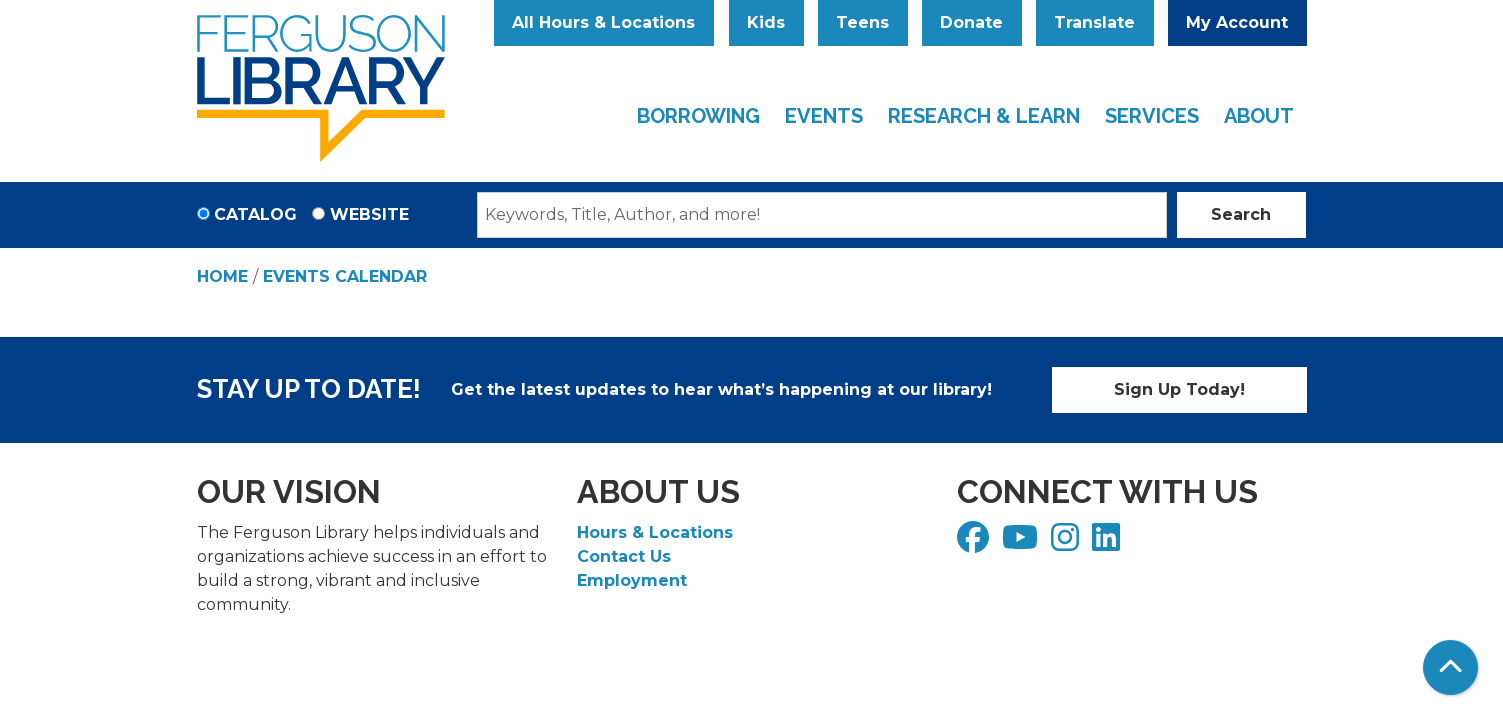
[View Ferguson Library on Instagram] (1067, 543)
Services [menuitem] (1152, 116)
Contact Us (624, 556)
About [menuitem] (1259, 116)
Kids (766, 22)
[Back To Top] (1450, 667)
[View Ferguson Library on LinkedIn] (1108, 543)
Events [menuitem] (824, 116)
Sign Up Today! (1179, 389)
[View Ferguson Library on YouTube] (1022, 543)
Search (1241, 214)
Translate (1094, 22)
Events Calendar (345, 276)
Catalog (255, 214)
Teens (862, 22)
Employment (632, 580)
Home (222, 276)
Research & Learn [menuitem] (984, 116)
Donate (971, 22)
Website (369, 214)
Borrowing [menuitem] (698, 116)
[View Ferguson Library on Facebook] (975, 543)
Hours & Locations (655, 532)
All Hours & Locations (603, 22)
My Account (1237, 22)
